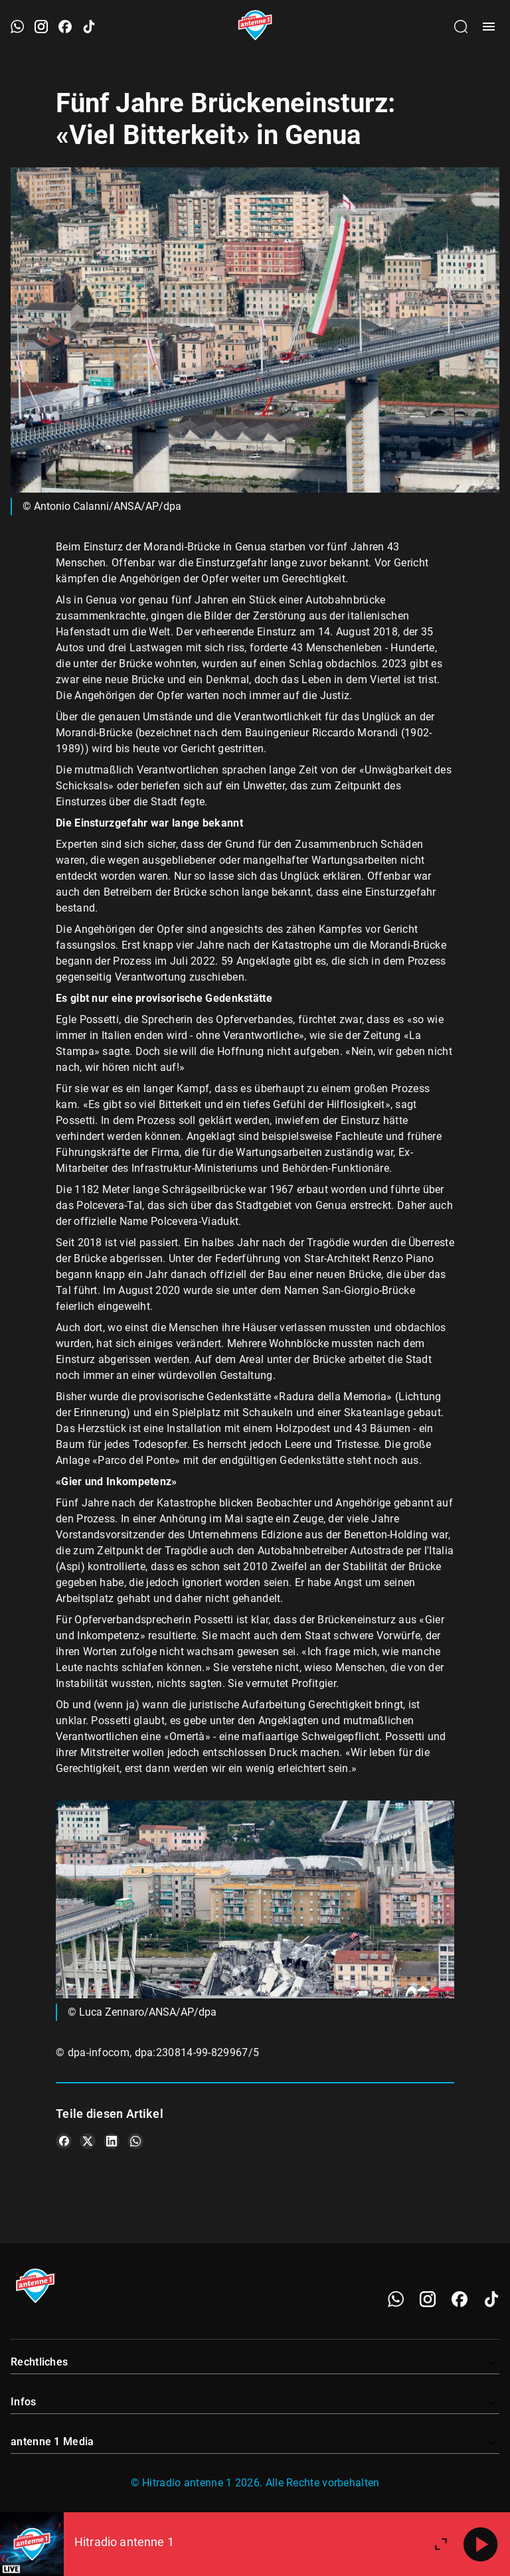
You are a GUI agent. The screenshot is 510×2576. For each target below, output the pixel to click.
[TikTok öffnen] (89, 26)
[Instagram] (428, 2299)
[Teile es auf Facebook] (64, 2141)
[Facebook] (460, 2299)
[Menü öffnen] (488, 26)
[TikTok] (491, 2299)
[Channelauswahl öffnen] (461, 26)
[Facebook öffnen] (65, 26)
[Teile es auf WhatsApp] (135, 2141)
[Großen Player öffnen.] (441, 2544)
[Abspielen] (480, 2544)
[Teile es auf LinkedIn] (112, 2141)
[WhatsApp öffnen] (17, 26)
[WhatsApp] (396, 2299)
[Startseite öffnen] (255, 26)
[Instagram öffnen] (41, 26)
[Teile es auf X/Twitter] (88, 2141)
